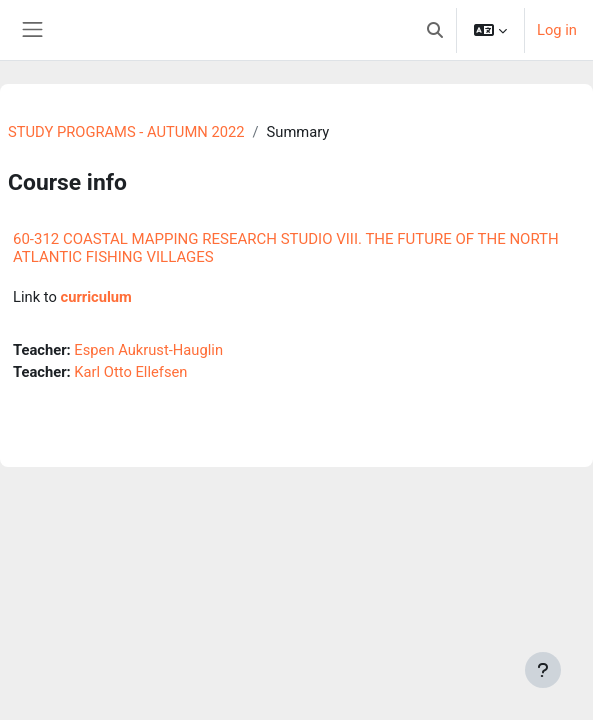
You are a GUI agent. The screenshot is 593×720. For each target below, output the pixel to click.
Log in (557, 30)
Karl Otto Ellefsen (130, 372)
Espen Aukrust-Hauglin (148, 350)
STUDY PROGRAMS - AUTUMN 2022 (126, 132)
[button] (435, 30)
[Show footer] (543, 670)
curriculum (95, 297)
